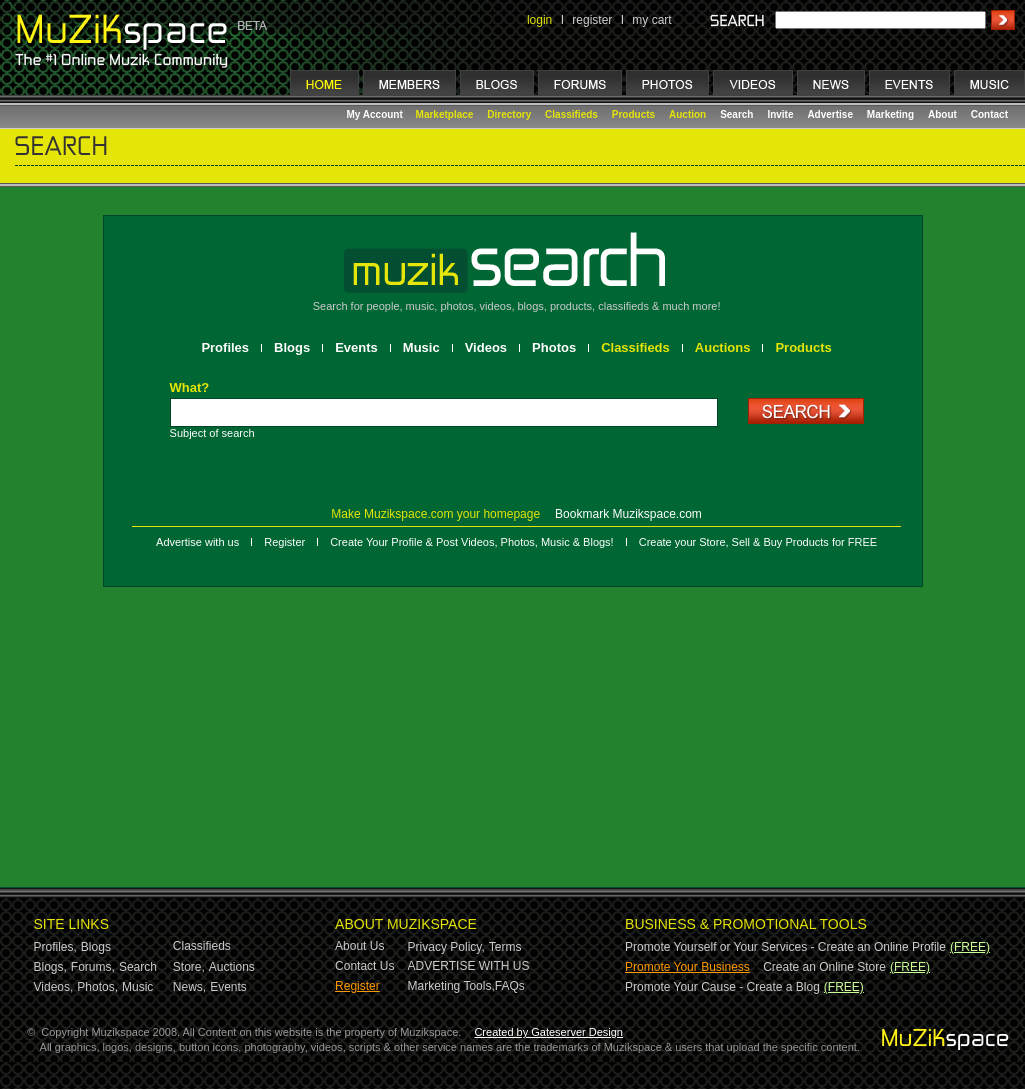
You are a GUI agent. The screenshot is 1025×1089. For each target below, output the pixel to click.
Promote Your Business (687, 967)
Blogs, (50, 967)
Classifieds (571, 114)
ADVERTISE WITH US (469, 966)
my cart (651, 20)
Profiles (225, 347)
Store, (189, 967)
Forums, (93, 967)
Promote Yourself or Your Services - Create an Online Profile (785, 947)
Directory (509, 114)
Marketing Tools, (451, 986)
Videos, (54, 987)
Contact (989, 114)
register (592, 20)
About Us (359, 946)
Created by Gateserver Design (548, 1032)
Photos (554, 347)
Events (356, 347)
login (539, 20)
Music (421, 347)
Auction (687, 114)
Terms (505, 947)
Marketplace (445, 114)
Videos (486, 347)
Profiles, (55, 947)
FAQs (510, 986)
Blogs (292, 347)
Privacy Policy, (446, 947)
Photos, (97, 987)
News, (189, 987)
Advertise (830, 114)
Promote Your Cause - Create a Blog (722, 987)
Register (357, 986)
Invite (780, 114)
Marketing (890, 114)
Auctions (723, 347)
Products (633, 114)
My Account (376, 114)
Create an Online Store (824, 967)
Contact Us (364, 966)
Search (736, 114)
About (942, 114)
